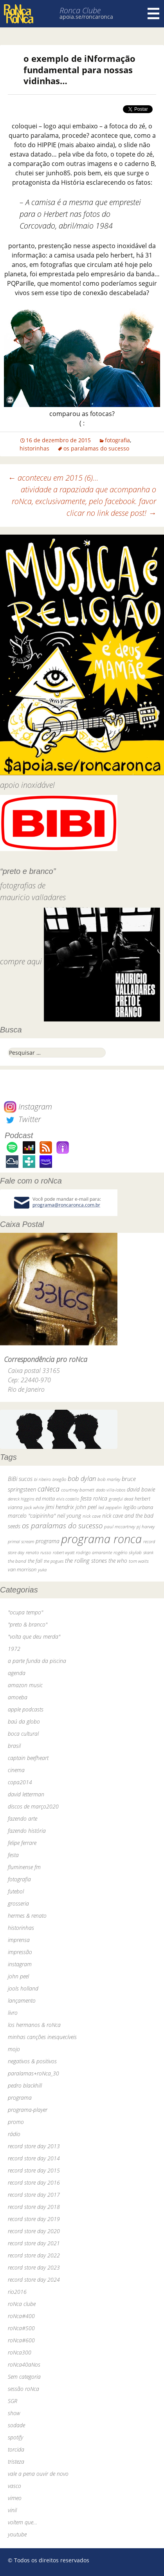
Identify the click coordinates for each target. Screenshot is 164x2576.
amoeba (17, 1697)
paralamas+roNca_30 (33, 2073)
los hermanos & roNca (34, 2024)
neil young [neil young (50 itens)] (69, 1515)
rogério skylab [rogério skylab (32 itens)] (128, 1552)
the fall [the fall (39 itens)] (35, 1560)
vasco (14, 2486)
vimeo (15, 2498)
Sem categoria (24, 2376)
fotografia (117, 440)
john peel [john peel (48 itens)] (86, 1507)
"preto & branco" (27, 1624)
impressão (20, 1952)
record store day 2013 (34, 2146)
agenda (16, 1673)
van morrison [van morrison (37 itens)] (22, 1569)
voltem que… (22, 2522)
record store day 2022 (34, 2255)
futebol (16, 1891)
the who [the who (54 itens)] (117, 1560)
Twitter (22, 1119)
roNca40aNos (24, 2364)
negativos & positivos (32, 2061)
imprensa (19, 1940)
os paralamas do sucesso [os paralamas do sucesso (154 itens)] (62, 1525)
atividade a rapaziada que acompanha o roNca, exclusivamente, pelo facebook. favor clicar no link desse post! (84, 501)
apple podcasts (25, 1709)
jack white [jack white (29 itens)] (34, 1507)
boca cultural (23, 1733)
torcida (16, 2449)
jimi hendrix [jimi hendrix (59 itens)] (59, 1507)
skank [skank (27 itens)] (148, 1552)
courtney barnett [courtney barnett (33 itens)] (77, 1489)
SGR (12, 2401)
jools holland (23, 1988)
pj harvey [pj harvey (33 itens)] (146, 1526)
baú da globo (24, 1721)
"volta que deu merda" (34, 1636)
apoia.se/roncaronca (86, 16)
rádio (14, 2134)
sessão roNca (23, 2388)
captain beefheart (28, 1758)
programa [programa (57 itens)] (47, 1541)
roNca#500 (21, 2328)
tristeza (16, 2461)
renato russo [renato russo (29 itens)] (38, 1552)
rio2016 (17, 2291)
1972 (14, 1648)
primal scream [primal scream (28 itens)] (21, 1541)
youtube (17, 2534)
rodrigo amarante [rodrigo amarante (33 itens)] (94, 1552)
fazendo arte (22, 1818)
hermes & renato (27, 1915)
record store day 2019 (34, 2219)
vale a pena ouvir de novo (38, 2473)
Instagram (28, 1106)
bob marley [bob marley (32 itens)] (108, 1479)
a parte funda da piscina (37, 1660)
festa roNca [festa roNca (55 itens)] (94, 1498)
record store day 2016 (34, 2182)
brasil (14, 1745)
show (14, 2413)
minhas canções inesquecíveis (42, 2037)
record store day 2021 (34, 2243)
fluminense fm (24, 1867)
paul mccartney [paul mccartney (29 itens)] (119, 1526)
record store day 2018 (34, 2206)
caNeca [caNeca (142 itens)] (48, 1488)
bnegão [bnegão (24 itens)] (59, 1479)
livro (13, 2012)
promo (16, 2122)
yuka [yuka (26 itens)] (42, 1570)
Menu (153, 14)
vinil (12, 2510)
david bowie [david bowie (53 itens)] (141, 1489)
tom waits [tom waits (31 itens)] (139, 1561)
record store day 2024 (34, 2279)
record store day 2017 (34, 2194)
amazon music (25, 1685)
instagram (20, 1964)
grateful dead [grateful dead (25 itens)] (121, 1499)
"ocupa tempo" (25, 1612)
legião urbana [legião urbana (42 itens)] (138, 1507)
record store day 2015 (34, 2170)
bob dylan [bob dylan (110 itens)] (82, 1478)
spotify (15, 2437)
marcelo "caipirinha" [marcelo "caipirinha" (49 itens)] (32, 1515)
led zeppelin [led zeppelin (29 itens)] (110, 1507)
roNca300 (19, 2352)
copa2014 (20, 1782)
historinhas (34, 448)
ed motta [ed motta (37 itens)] (45, 1498)
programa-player (27, 2109)
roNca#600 (21, 2340)
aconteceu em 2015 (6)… (53, 477)
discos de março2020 (33, 1806)
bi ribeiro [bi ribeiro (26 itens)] (42, 1479)
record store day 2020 (34, 2231)
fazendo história (27, 1830)
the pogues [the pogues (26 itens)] (53, 1561)
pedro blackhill (25, 2085)
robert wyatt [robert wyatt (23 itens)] (63, 1552)
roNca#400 (21, 2316)
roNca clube (22, 2304)
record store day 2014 (34, 2158)
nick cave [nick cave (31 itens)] (92, 1516)
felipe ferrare (22, 1842)
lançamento (22, 2000)
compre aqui (21, 961)
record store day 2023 (34, 2267)
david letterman (26, 1794)
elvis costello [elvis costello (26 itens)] (67, 1499)
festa (13, 1855)
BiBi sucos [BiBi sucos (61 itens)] (20, 1479)
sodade (16, 2425)
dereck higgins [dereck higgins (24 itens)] (21, 1499)
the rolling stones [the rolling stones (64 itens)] (86, 1560)
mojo (14, 2049)
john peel (18, 1976)
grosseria (18, 1903)
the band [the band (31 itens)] (17, 1561)
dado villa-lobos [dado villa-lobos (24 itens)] (110, 1490)
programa (20, 2097)
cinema (16, 1770)
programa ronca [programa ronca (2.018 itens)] (101, 1539)
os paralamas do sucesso (96, 448)
